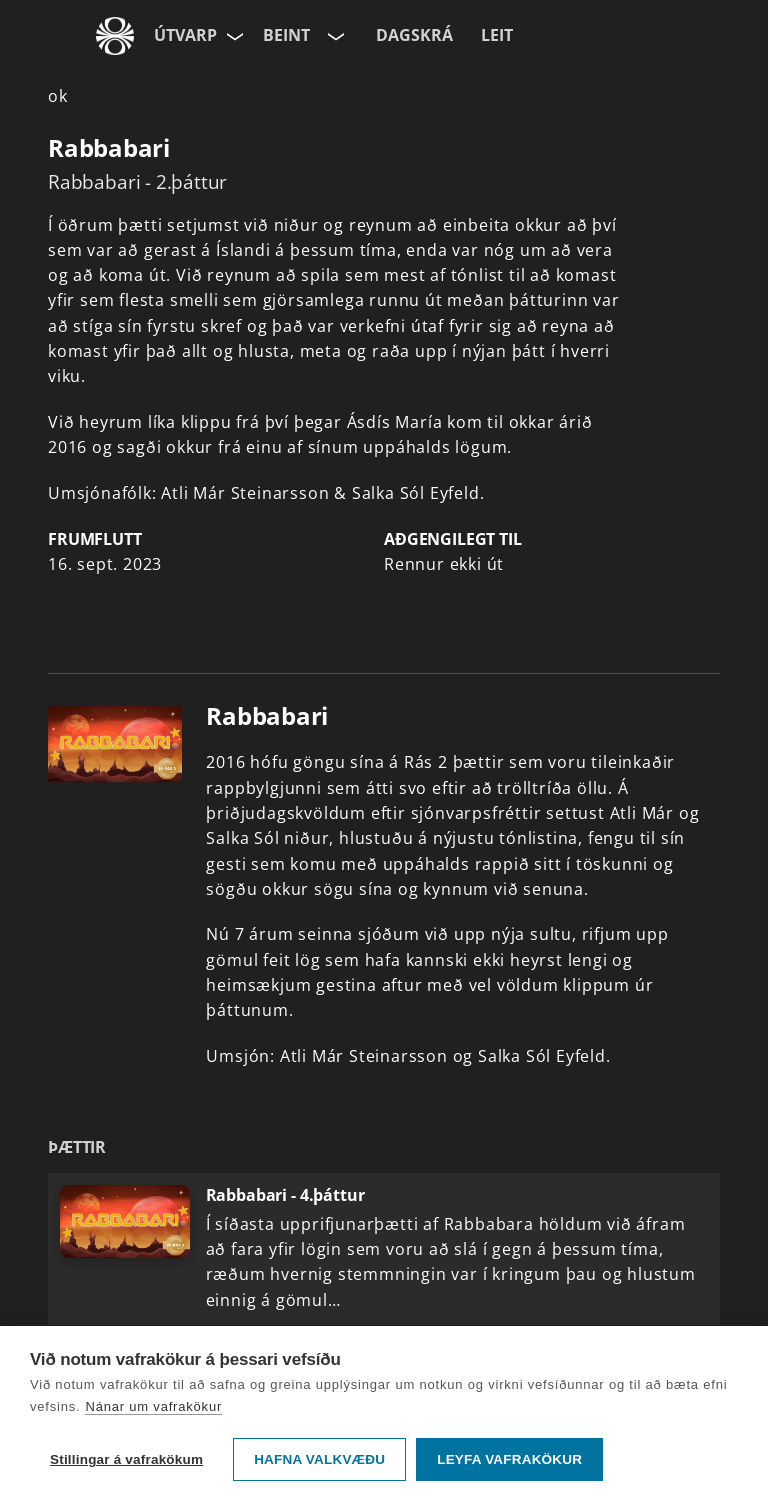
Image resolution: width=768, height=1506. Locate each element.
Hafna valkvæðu (319, 1459)
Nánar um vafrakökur (153, 1406)
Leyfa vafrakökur (509, 1459)
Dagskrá (414, 35)
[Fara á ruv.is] (115, 36)
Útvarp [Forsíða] (185, 35)
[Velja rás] (334, 36)
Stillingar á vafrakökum (126, 1459)
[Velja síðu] (233, 36)
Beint (286, 35)
